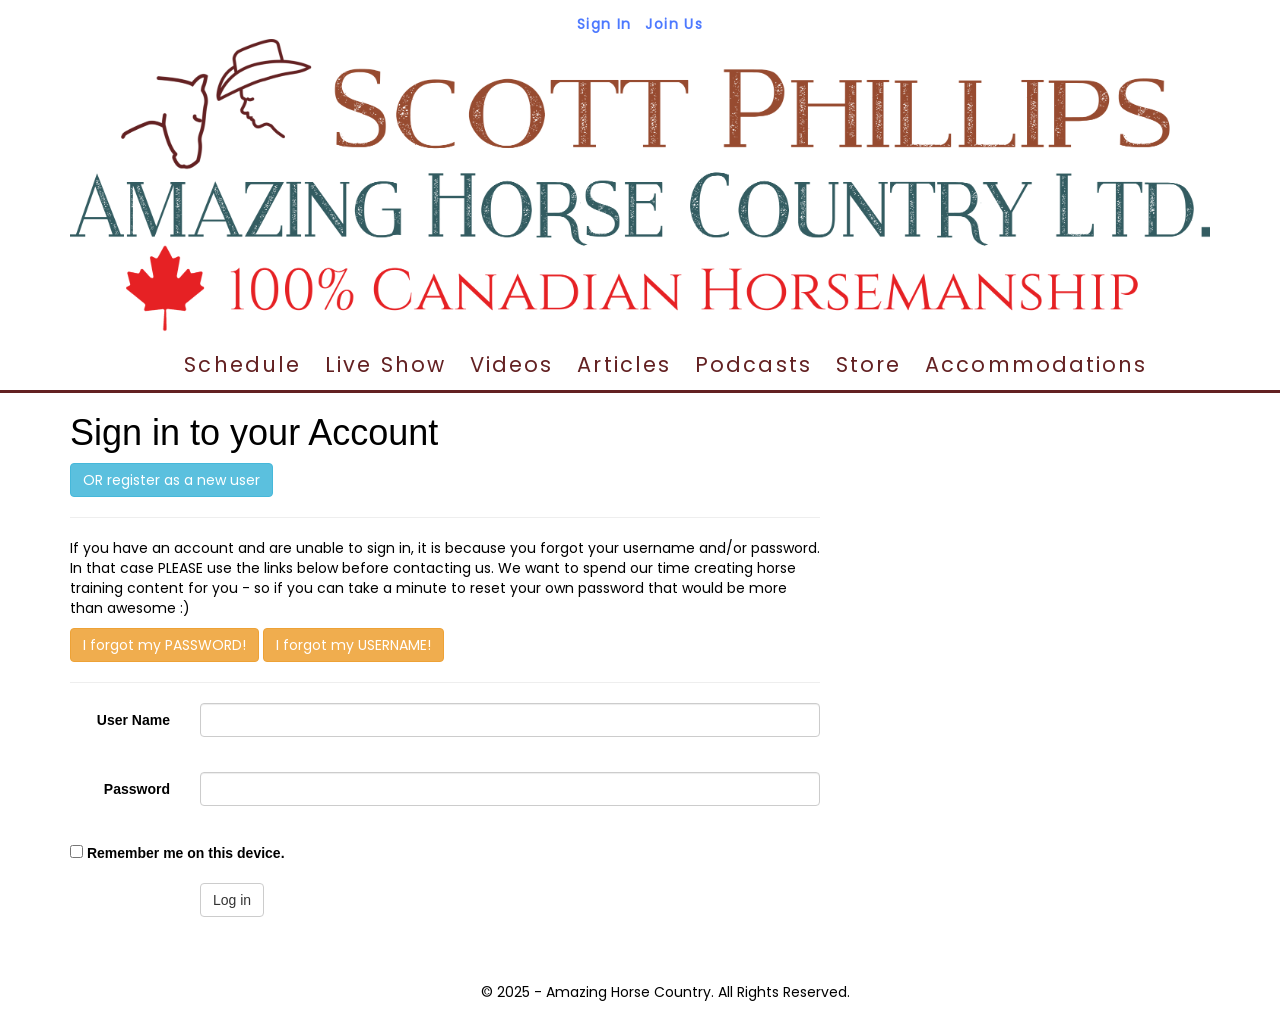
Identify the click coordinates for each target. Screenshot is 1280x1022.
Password (137, 789)
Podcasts (753, 364)
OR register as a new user (171, 480)
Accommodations (1036, 364)
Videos (512, 364)
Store (869, 364)
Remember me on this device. (186, 853)
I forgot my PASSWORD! (164, 645)
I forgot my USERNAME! (353, 645)
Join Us (674, 24)
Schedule (242, 364)
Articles (624, 364)
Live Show (385, 364)
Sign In (604, 24)
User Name (133, 720)
